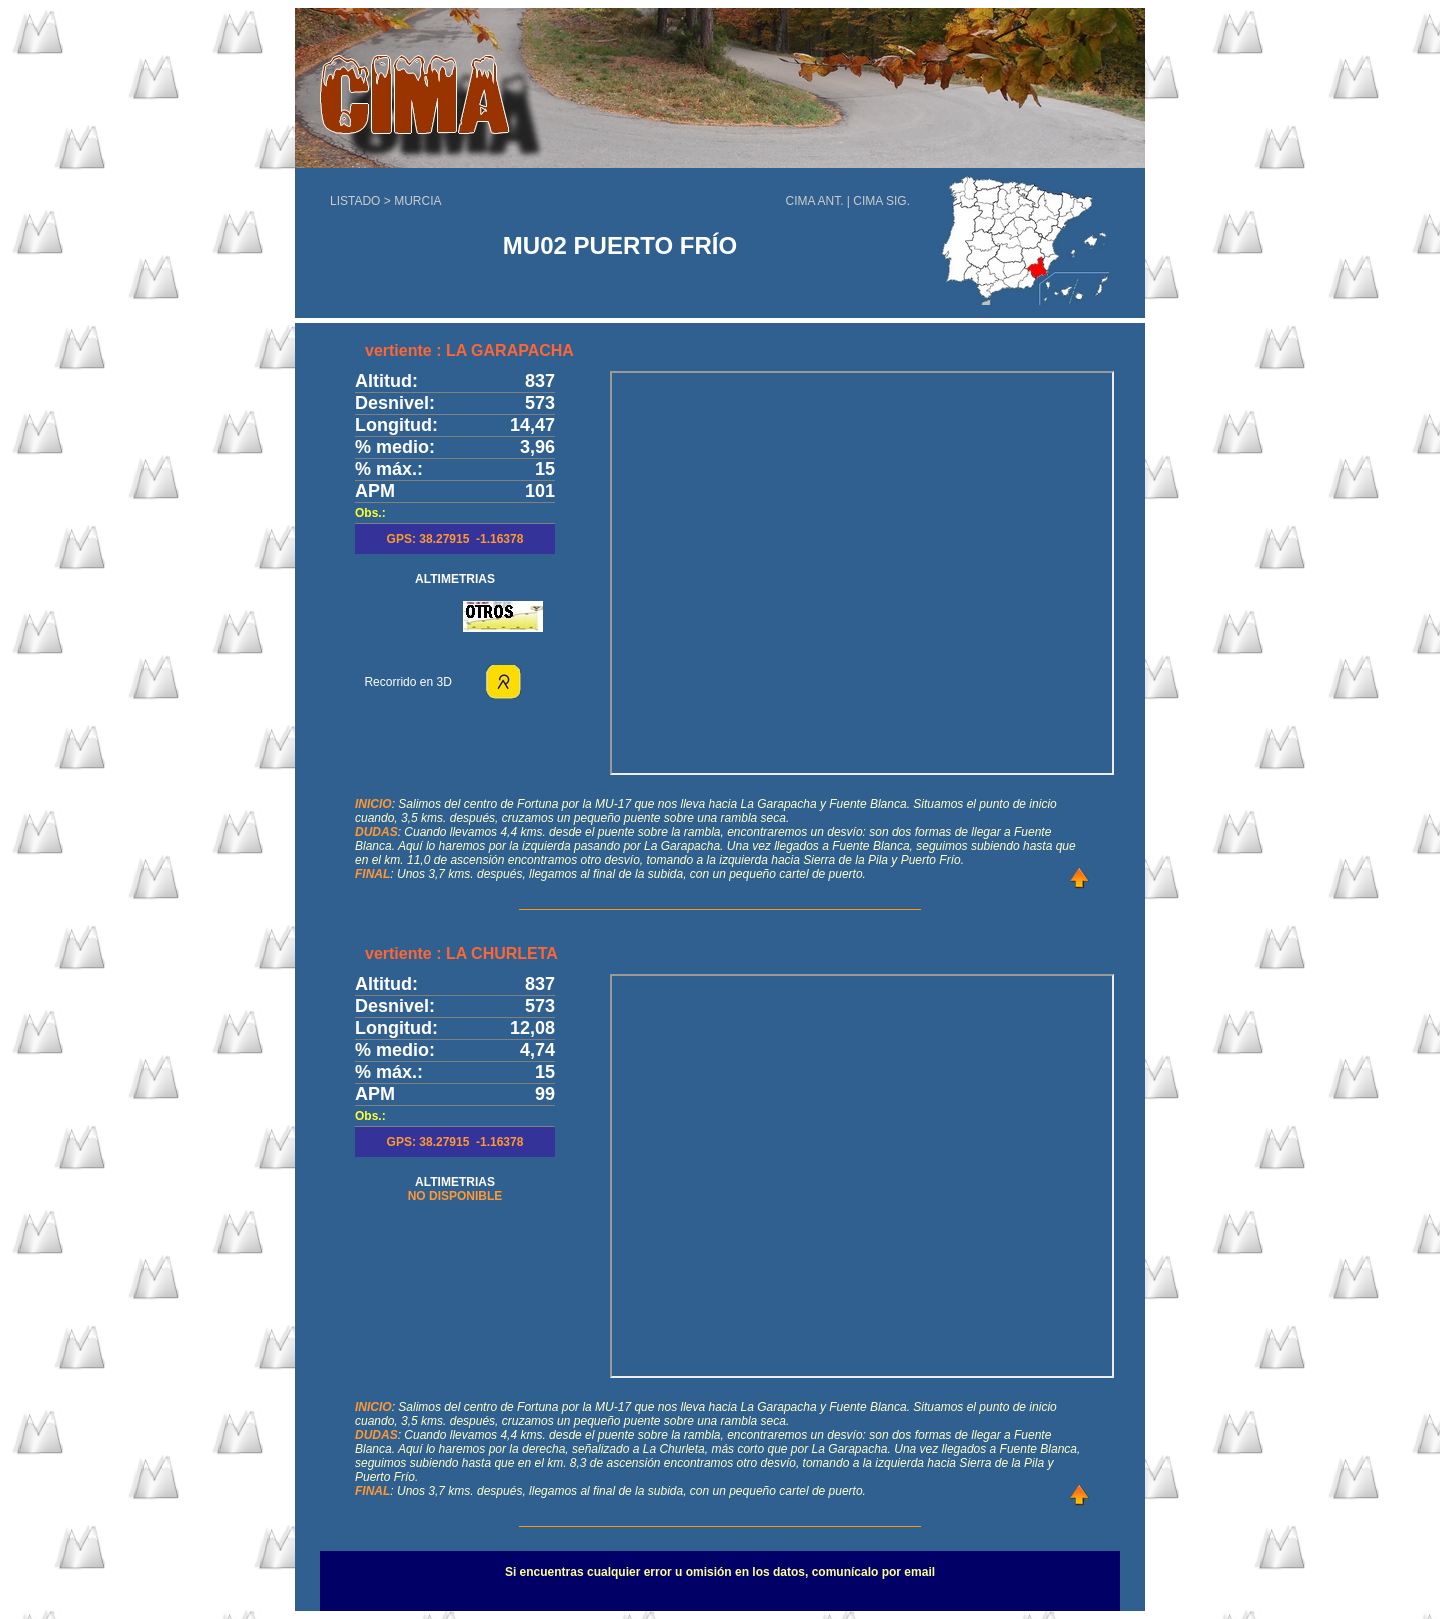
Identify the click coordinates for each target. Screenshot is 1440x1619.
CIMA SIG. (881, 201)
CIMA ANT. (815, 201)
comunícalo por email (873, 1572)
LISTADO (355, 201)
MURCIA (417, 201)
